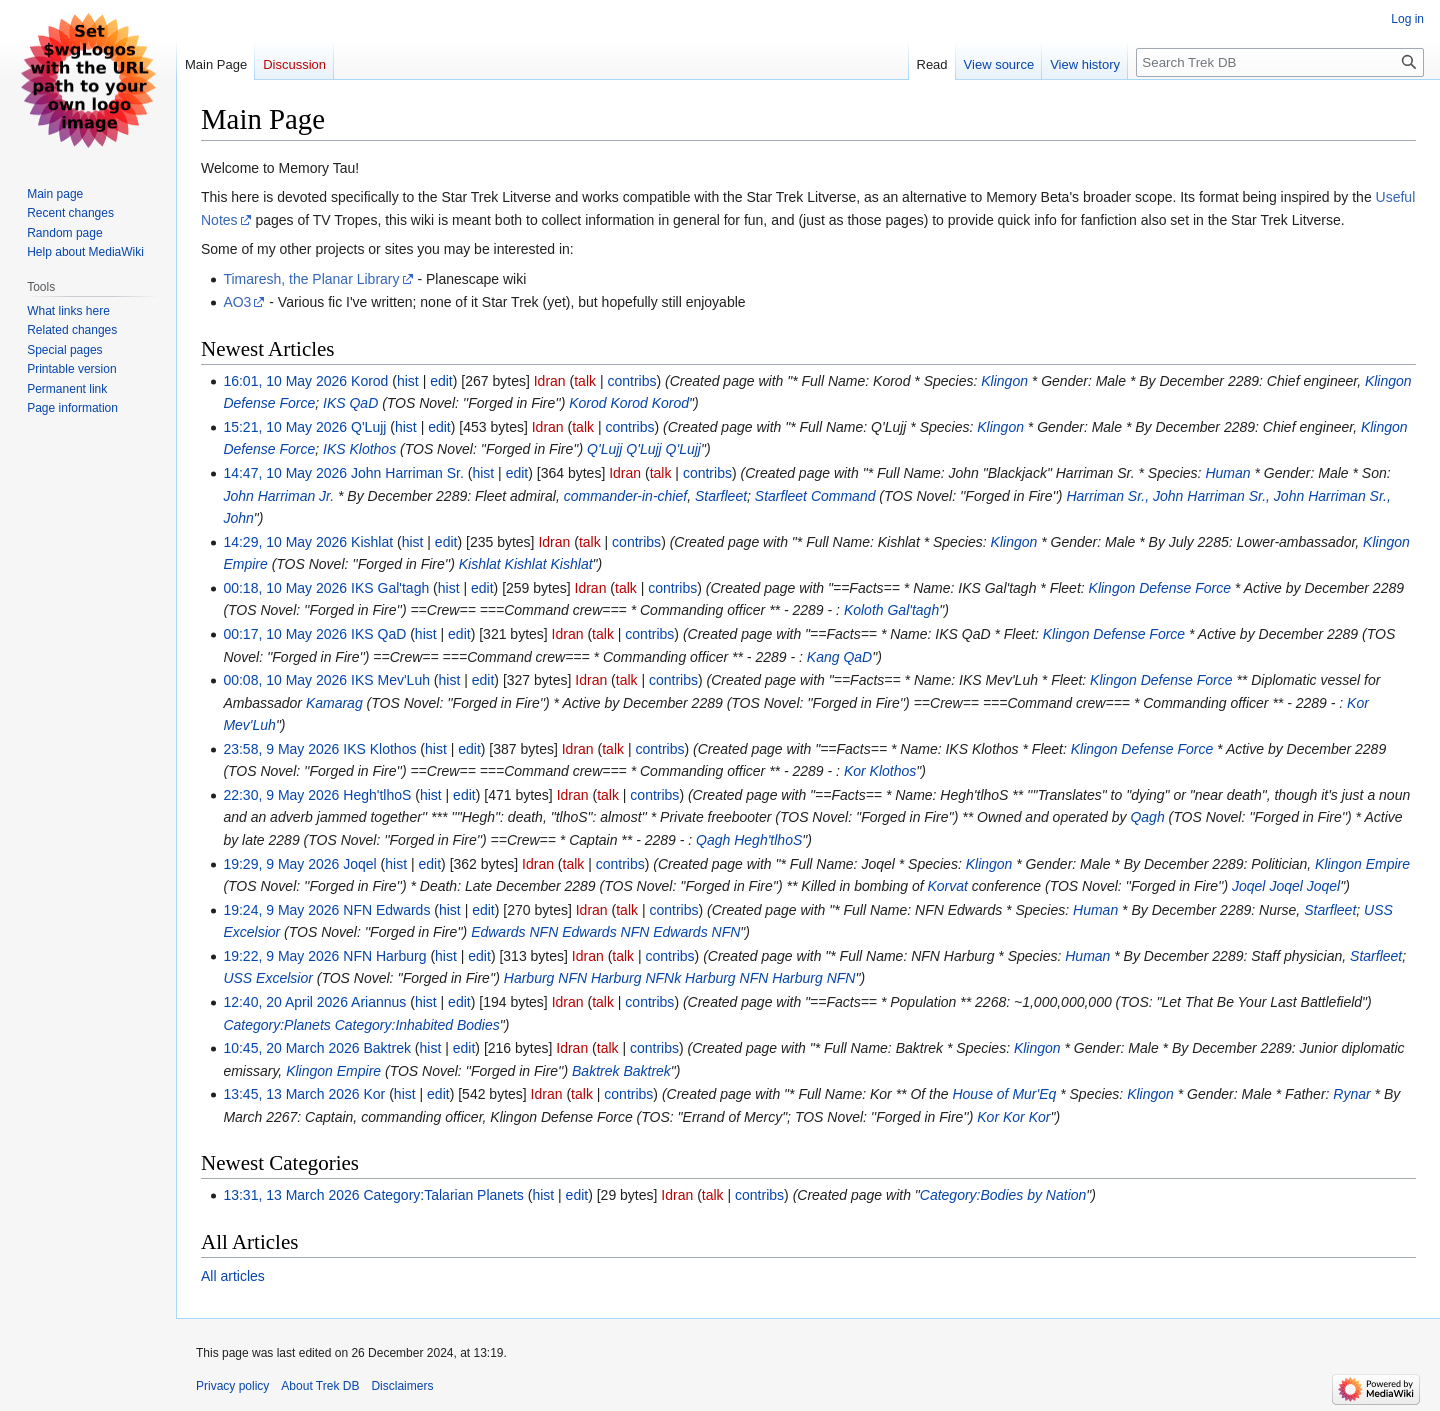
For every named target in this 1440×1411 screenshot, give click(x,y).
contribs (631, 381)
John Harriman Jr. (278, 496)
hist (408, 381)
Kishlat (372, 542)
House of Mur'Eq (1004, 1094)
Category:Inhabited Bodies (417, 1025)
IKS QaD (350, 403)
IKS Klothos (359, 449)
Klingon (1004, 381)
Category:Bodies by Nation (1003, 1195)
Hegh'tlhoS (377, 795)
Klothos (893, 771)
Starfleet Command (815, 496)
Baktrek (387, 1048)
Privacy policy (232, 1386)
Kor (1358, 703)
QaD (857, 657)
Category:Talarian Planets (444, 1195)
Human (1227, 473)
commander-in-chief (625, 496)
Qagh (1147, 817)
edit (441, 381)
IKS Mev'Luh (390, 680)
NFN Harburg (384, 956)
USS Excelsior (267, 978)
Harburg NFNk (636, 978)
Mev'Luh (249, 725)
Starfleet (721, 496)
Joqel (359, 864)
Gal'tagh (913, 610)
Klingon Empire (1362, 864)
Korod (369, 381)
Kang (823, 657)
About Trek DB (320, 1386)
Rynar (1351, 1094)
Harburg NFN (545, 978)
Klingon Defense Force (1160, 588)
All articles (233, 1276)
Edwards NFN (514, 932)
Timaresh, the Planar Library (311, 279)
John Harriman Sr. (407, 473)
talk (585, 381)
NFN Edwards (386, 910)
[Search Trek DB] (1280, 62)
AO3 (237, 302)
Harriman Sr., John (1124, 496)
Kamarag (334, 703)
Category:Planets (276, 1025)
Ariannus (378, 1002)
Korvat (947, 886)
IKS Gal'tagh (390, 588)
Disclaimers (402, 1386)
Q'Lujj (368, 427)
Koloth (864, 610)
